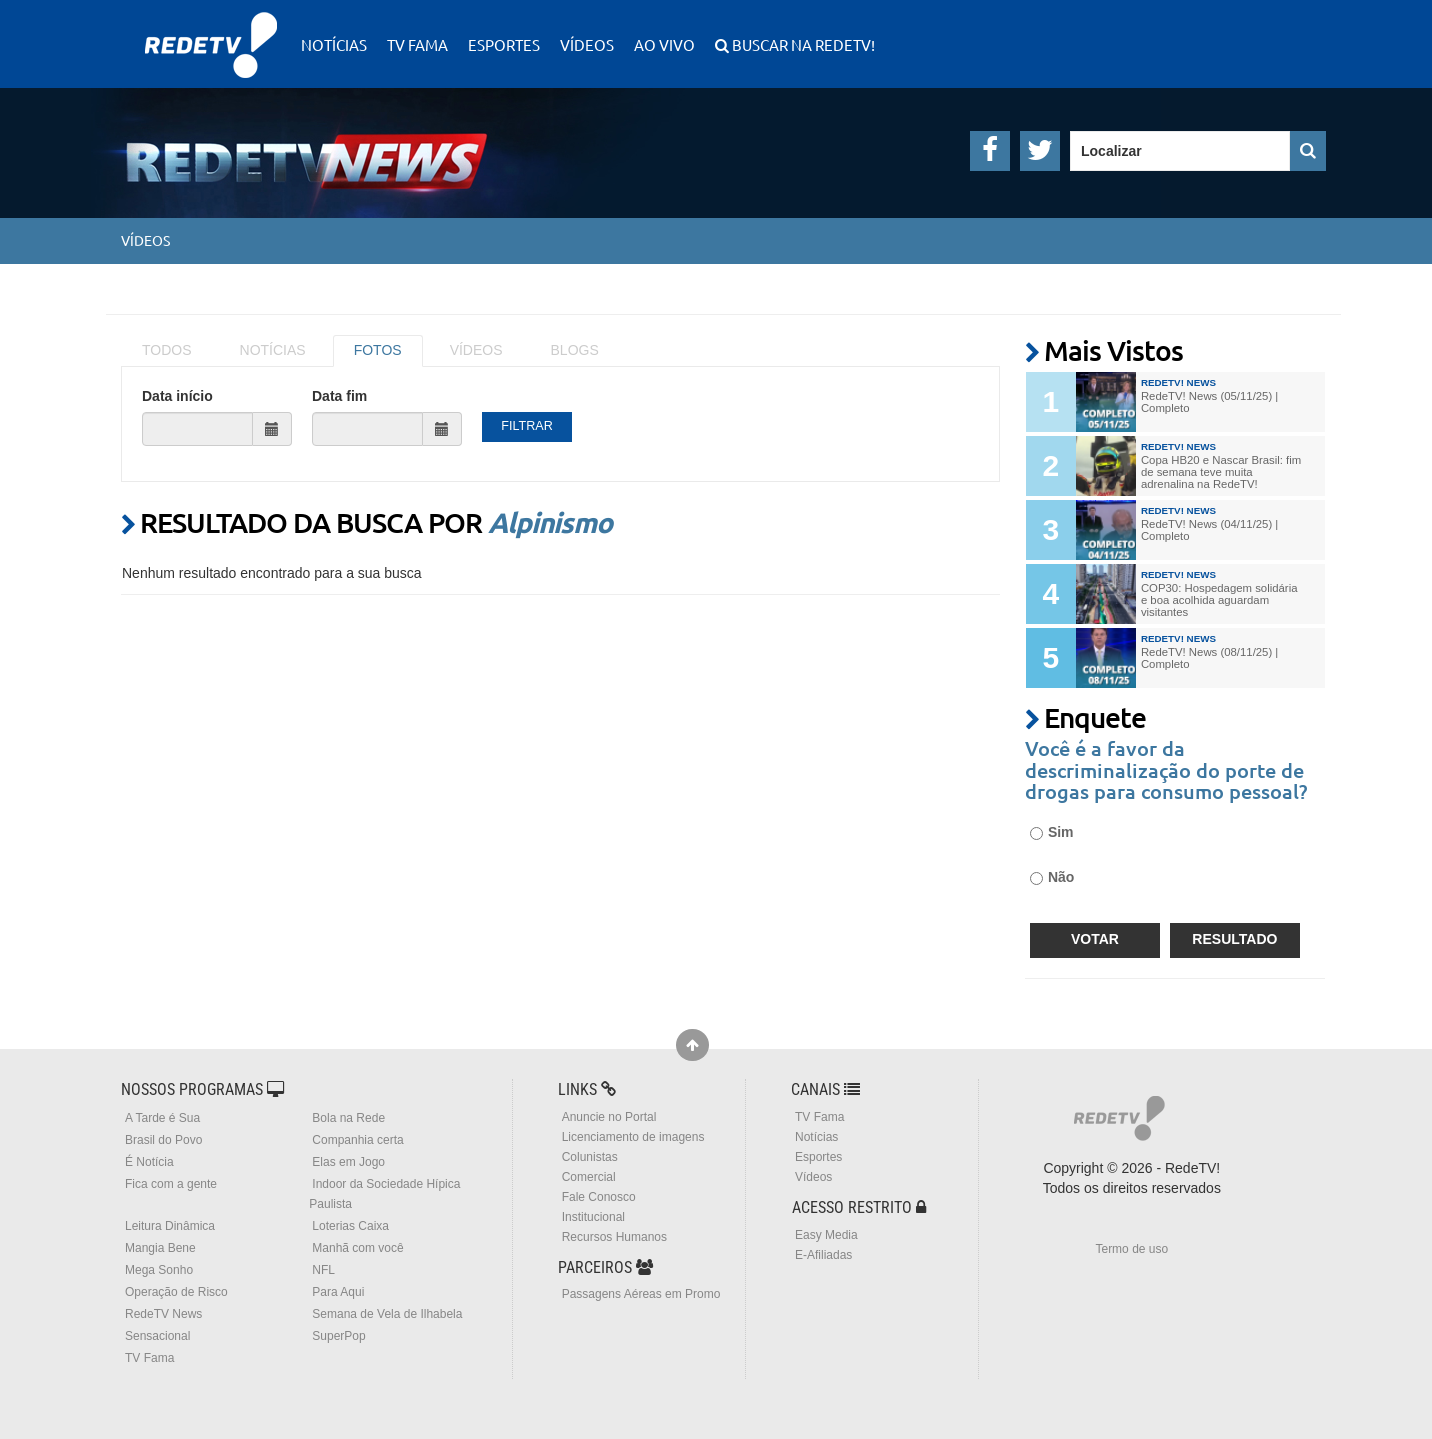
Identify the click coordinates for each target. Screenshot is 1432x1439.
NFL (323, 1270)
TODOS (167, 350)
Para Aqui (338, 1292)
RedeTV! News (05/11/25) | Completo (1209, 402)
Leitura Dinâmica (170, 1226)
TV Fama (417, 44)
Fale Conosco (599, 1197)
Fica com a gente (171, 1184)
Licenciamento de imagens (633, 1137)
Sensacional (157, 1336)
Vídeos (587, 44)
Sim (1052, 832)
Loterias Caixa (350, 1226)
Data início (177, 396)
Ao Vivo (664, 44)
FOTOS (378, 350)
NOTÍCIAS (273, 350)
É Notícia (149, 1162)
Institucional (593, 1217)
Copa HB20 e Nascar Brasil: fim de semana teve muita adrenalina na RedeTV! (1221, 472)
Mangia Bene (160, 1248)
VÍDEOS (476, 350)
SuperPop (338, 1336)
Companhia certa (357, 1140)
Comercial (589, 1177)
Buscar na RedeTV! (802, 44)
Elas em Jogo (348, 1162)
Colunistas (590, 1157)
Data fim (339, 396)
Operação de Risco (176, 1292)
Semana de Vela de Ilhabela (387, 1314)
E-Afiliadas (823, 1255)
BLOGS (575, 350)
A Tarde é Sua (162, 1118)
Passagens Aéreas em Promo (641, 1294)
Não (1052, 877)
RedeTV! (211, 31)
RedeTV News (163, 1314)
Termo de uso (1131, 1249)
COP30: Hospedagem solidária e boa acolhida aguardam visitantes (1219, 600)
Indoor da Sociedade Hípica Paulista (384, 1194)
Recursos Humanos (614, 1237)
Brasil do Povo (163, 1140)
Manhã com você (357, 1248)
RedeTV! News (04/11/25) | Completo (1209, 530)
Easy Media (826, 1235)
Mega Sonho (159, 1270)
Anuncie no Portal (609, 1117)
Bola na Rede (348, 1118)
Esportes (504, 44)
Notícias (334, 44)
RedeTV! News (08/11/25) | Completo (1209, 658)
